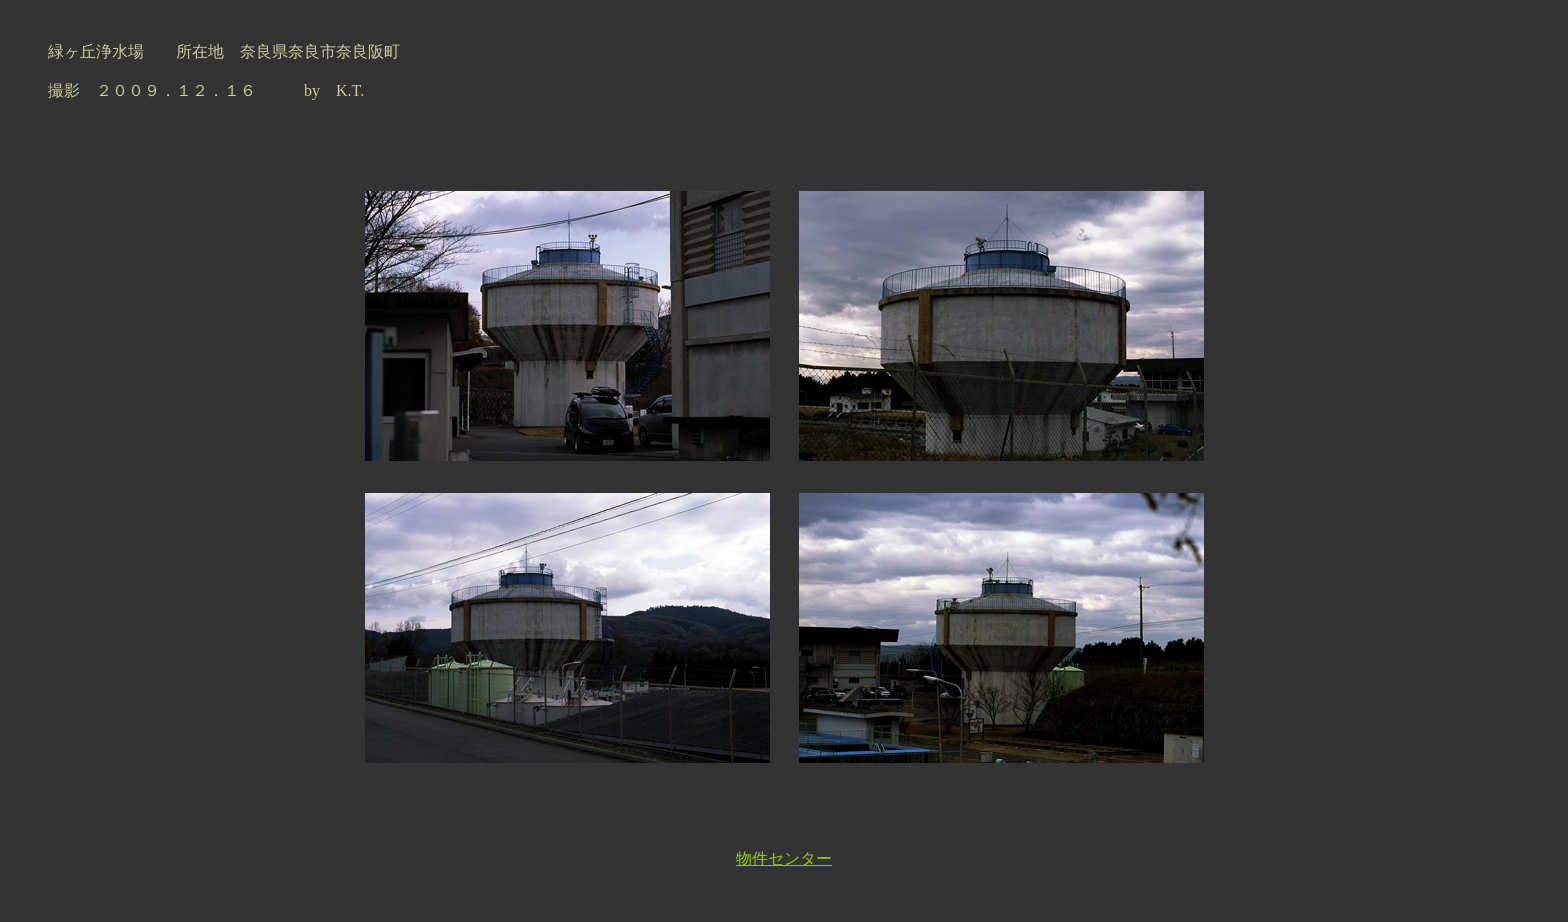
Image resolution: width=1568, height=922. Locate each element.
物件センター (784, 858)
